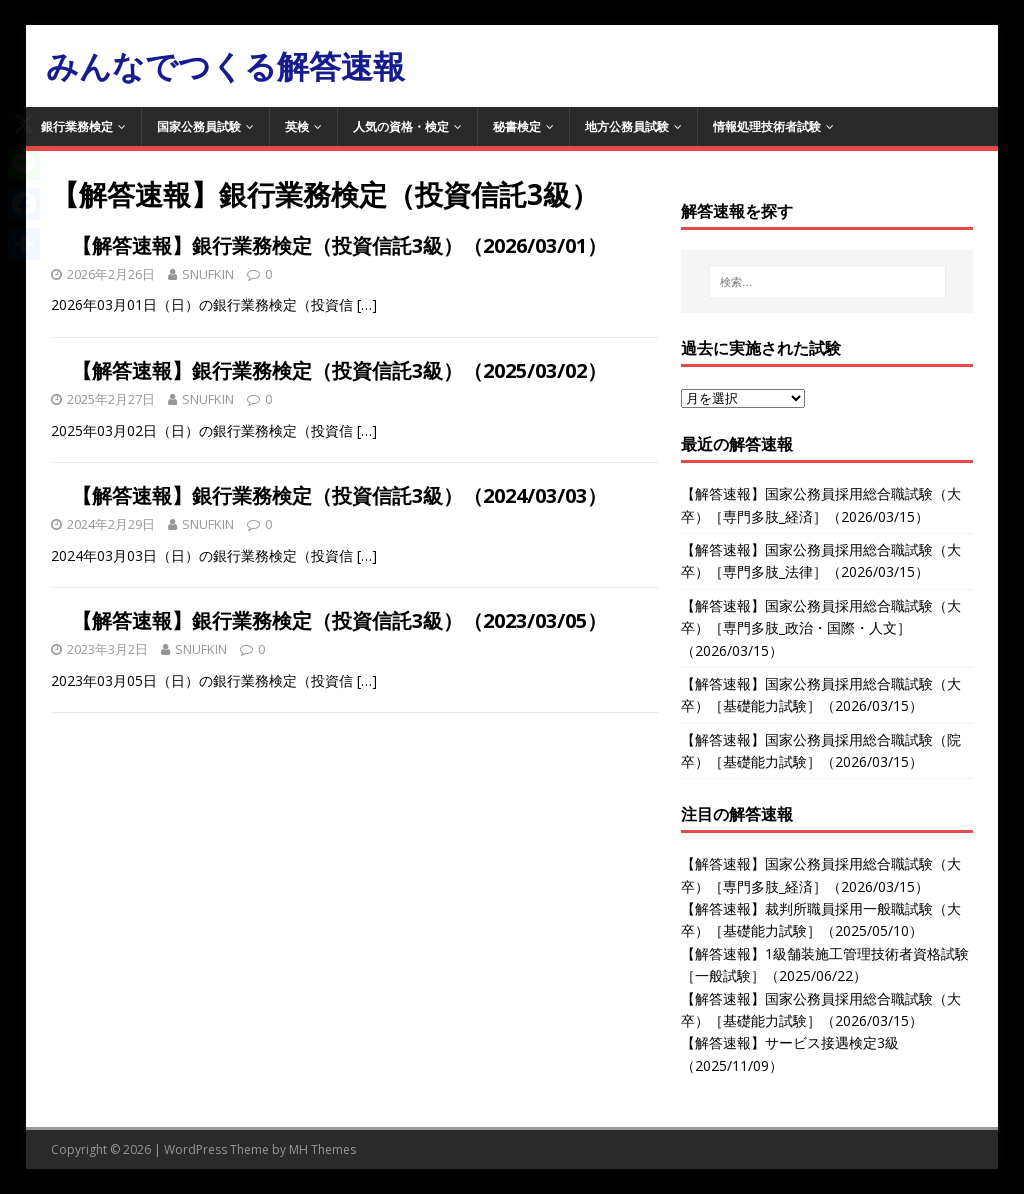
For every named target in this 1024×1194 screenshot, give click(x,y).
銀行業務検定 (77, 126)
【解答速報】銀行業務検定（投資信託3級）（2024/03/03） (339, 495)
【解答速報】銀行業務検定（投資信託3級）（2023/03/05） (339, 620)
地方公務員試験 (627, 126)
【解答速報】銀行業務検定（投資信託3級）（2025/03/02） (339, 370)
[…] (367, 304)
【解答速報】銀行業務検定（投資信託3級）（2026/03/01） (339, 245)
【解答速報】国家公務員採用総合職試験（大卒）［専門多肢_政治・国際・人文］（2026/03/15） (821, 628)
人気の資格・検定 (401, 126)
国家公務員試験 (199, 126)
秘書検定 (517, 126)
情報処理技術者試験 (767, 126)
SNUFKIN (208, 274)
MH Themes (322, 1149)
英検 (297, 126)
